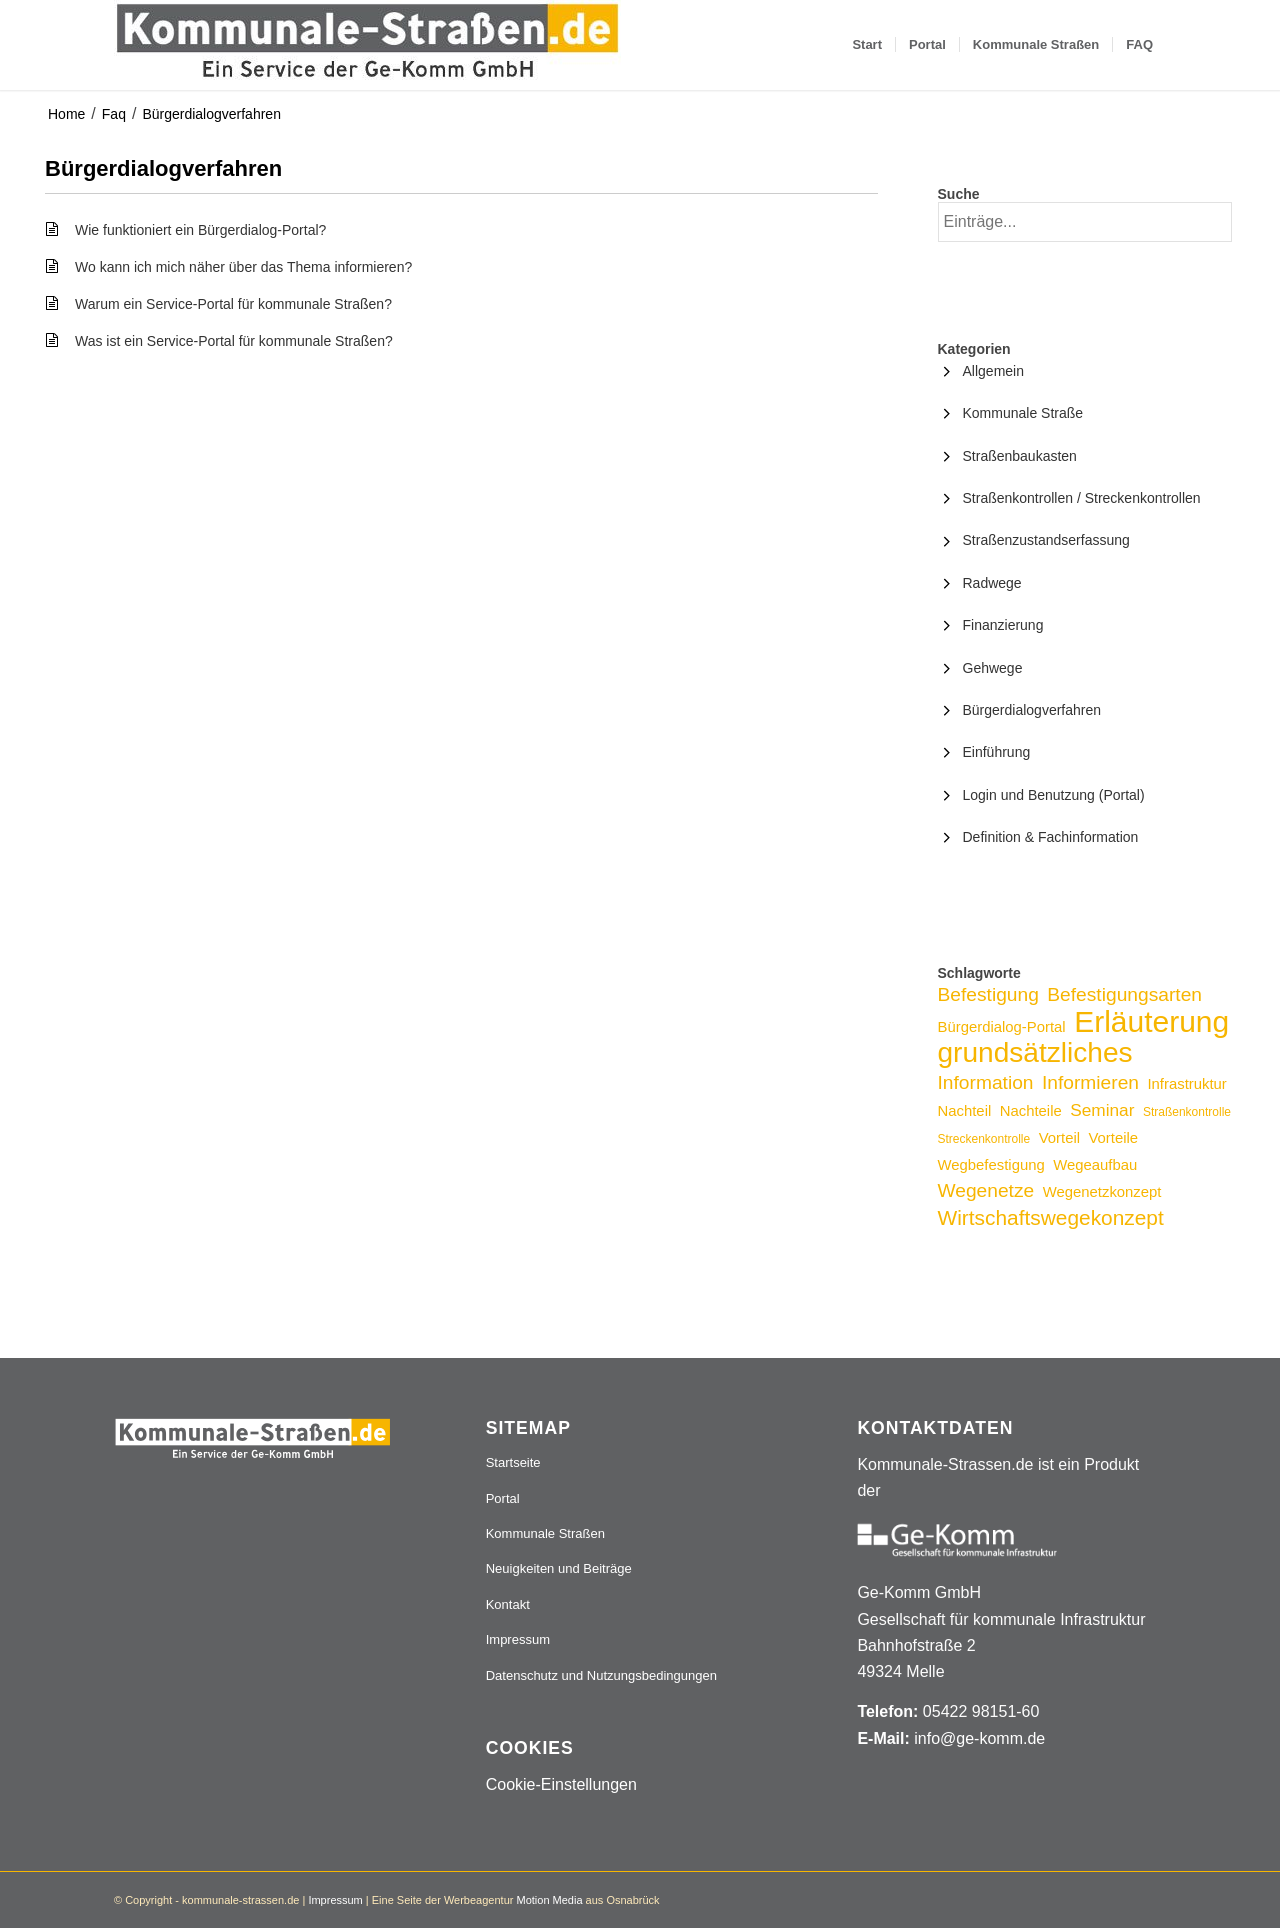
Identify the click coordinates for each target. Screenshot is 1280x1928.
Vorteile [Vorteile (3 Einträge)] (1113, 1138)
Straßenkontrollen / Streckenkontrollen (1082, 498)
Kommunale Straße (1023, 413)
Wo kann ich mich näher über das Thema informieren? (243, 267)
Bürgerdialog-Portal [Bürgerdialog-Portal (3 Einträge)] (1002, 1027)
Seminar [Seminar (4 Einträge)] (1102, 1110)
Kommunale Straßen (545, 1533)
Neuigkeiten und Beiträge (559, 1568)
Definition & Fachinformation (1051, 837)
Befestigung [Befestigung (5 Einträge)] (988, 994)
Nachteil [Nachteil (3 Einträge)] (965, 1111)
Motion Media (549, 1900)
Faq (114, 114)
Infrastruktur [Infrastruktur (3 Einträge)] (1186, 1084)
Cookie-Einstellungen (561, 1784)
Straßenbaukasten (1020, 456)
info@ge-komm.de (979, 1738)
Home (66, 114)
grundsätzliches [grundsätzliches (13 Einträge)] (1035, 1052)
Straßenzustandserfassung (1046, 540)
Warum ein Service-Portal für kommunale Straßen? (233, 304)
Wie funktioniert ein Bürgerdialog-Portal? (200, 230)
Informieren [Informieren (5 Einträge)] (1090, 1082)
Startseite (513, 1462)
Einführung (997, 752)
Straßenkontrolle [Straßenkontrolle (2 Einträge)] (1187, 1112)
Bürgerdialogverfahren (211, 114)
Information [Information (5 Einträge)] (986, 1082)
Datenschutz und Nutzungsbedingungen (601, 1675)
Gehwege (993, 668)
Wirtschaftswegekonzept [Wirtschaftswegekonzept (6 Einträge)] (1051, 1217)
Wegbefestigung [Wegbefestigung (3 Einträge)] (991, 1165)
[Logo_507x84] (367, 45)
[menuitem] (867, 45)
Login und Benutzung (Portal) (1054, 795)
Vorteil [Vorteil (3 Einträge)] (1059, 1138)
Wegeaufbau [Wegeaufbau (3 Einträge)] (1095, 1165)
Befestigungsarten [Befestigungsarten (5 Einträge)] (1124, 994)
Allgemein (993, 371)
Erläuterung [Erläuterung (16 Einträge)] (1151, 1021)
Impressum (518, 1639)
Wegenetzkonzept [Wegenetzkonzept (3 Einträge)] (1102, 1192)
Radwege (992, 583)
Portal (503, 1498)
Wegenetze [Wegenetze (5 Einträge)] (986, 1190)
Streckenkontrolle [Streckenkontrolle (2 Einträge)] (984, 1139)
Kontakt (508, 1604)
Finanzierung (1003, 625)
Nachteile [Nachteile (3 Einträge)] (1031, 1111)
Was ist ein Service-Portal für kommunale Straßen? (234, 341)
